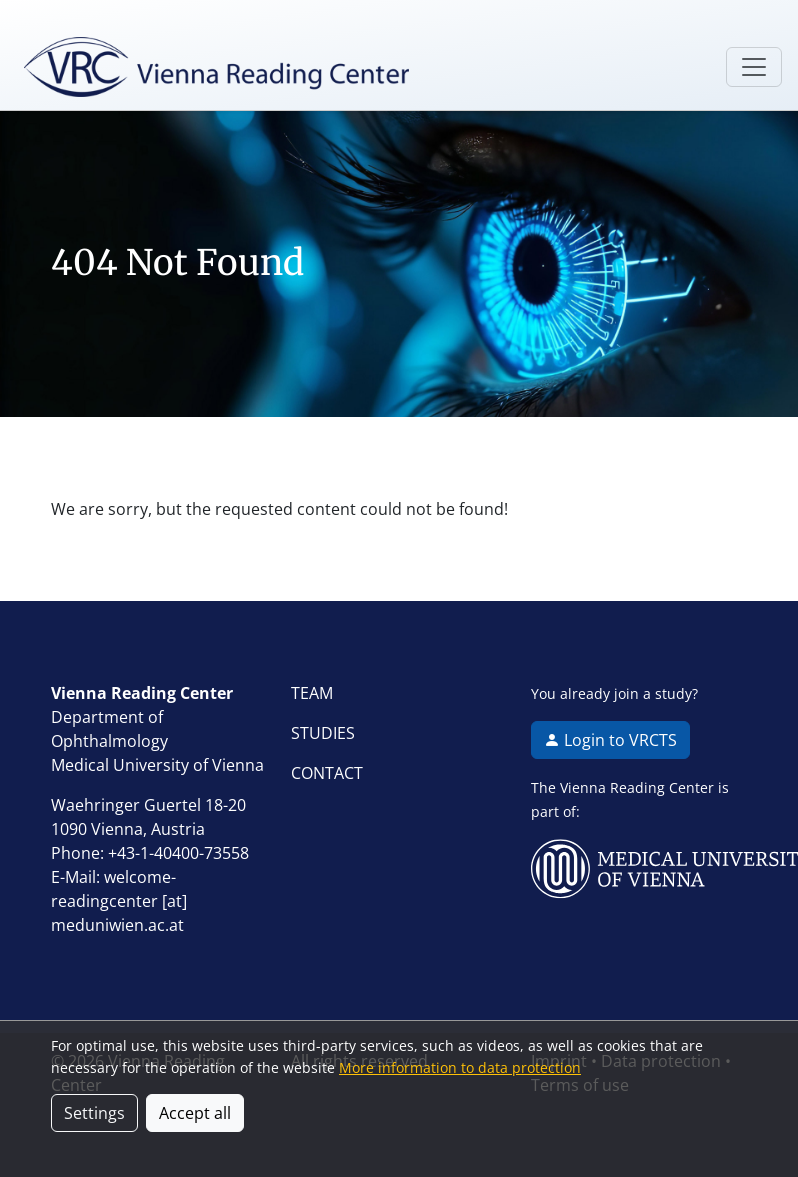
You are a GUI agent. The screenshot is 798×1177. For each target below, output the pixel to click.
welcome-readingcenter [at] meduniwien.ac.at (119, 901)
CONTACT (327, 773)
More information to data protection (460, 1067)
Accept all (195, 1113)
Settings (94, 1113)
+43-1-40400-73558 (178, 853)
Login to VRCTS (610, 740)
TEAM (312, 693)
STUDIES (323, 733)
